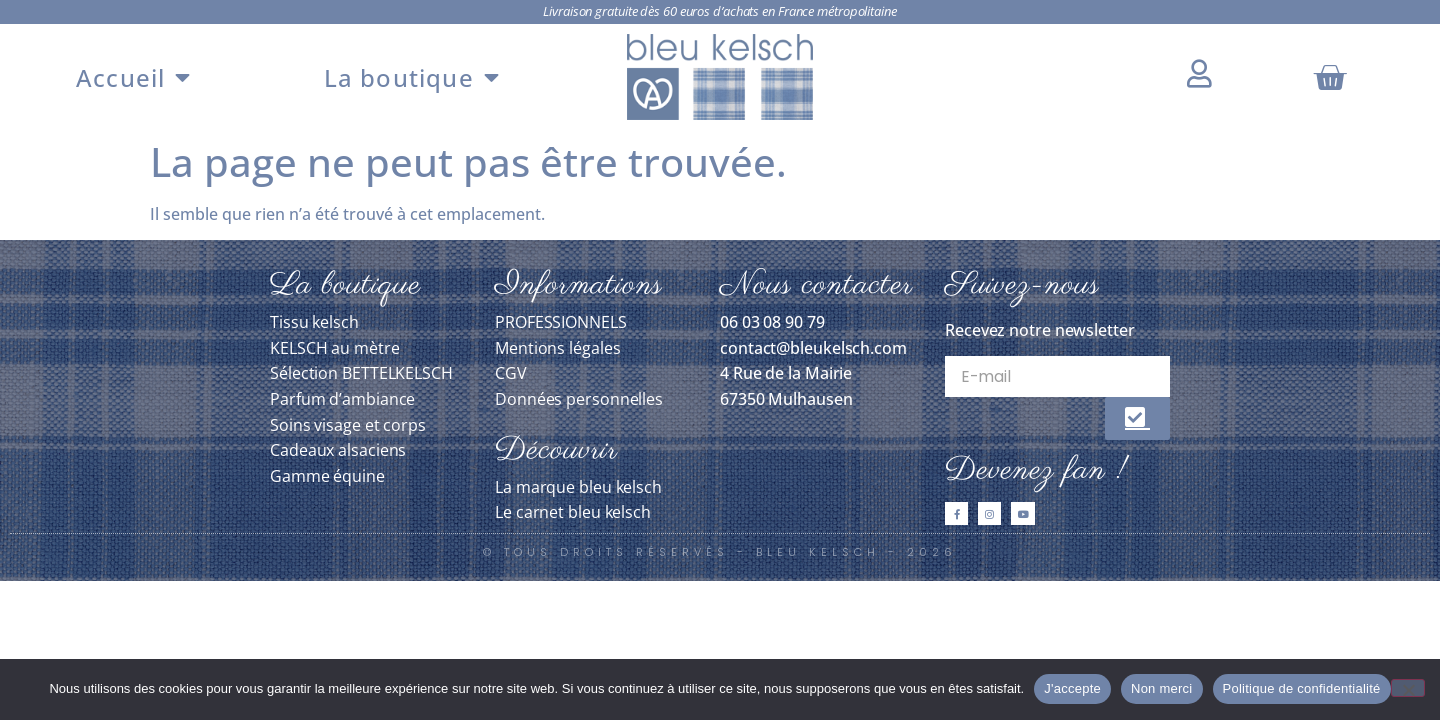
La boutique (412, 77)
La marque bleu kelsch (578, 487)
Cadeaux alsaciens (338, 450)
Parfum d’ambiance (342, 399)
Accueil (134, 77)
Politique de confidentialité (1302, 688)
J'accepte (1072, 688)
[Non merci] (1408, 688)
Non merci (1162, 688)
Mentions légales (557, 348)
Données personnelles (579, 399)
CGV (511, 373)
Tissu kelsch (314, 322)
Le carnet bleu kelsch (573, 512)
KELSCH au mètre (335, 348)
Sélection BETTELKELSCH (361, 373)
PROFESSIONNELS (561, 322)
